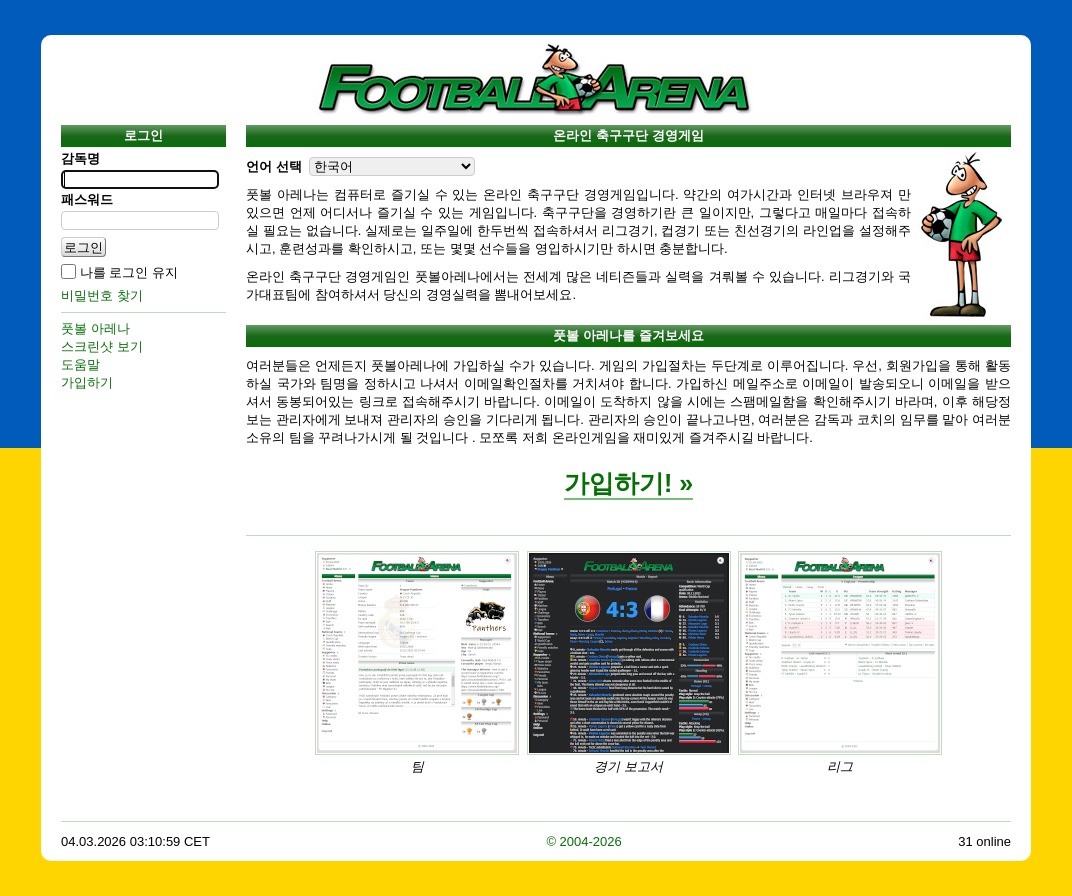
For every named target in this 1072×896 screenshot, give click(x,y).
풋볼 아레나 (95, 328)
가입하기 (87, 382)
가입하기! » (628, 483)
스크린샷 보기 (102, 346)
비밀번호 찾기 (102, 295)
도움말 (80, 364)
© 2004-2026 (583, 841)
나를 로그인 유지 (129, 272)
